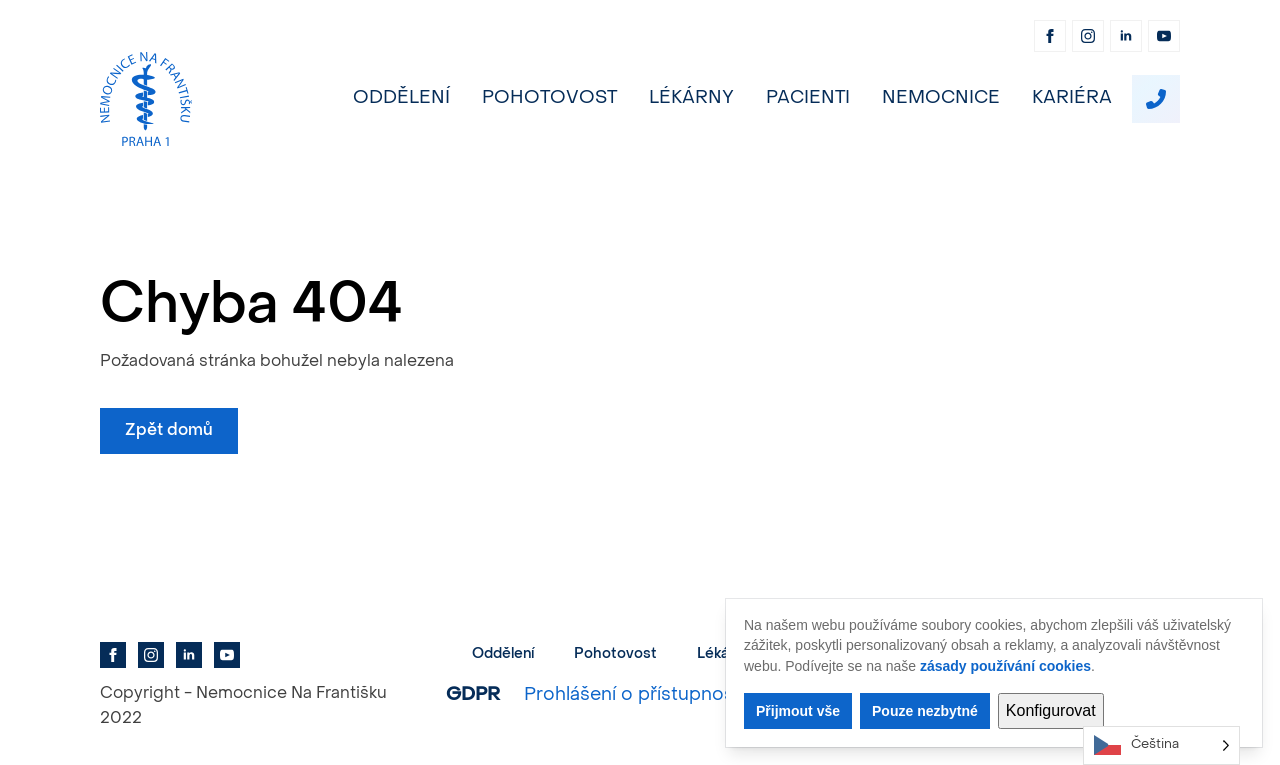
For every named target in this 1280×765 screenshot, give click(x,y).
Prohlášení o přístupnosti (635, 695)
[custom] (1156, 99)
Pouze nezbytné (925, 711)
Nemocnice (941, 98)
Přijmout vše (798, 711)
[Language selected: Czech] (1161, 745)
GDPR (473, 695)
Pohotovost (549, 98)
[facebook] (1050, 36)
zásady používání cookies (1005, 666)
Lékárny (691, 98)
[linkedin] (1126, 36)
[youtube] (1164, 36)
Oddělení (401, 98)
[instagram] (1088, 36)
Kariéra (1072, 98)
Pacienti (808, 98)
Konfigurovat (1051, 710)
